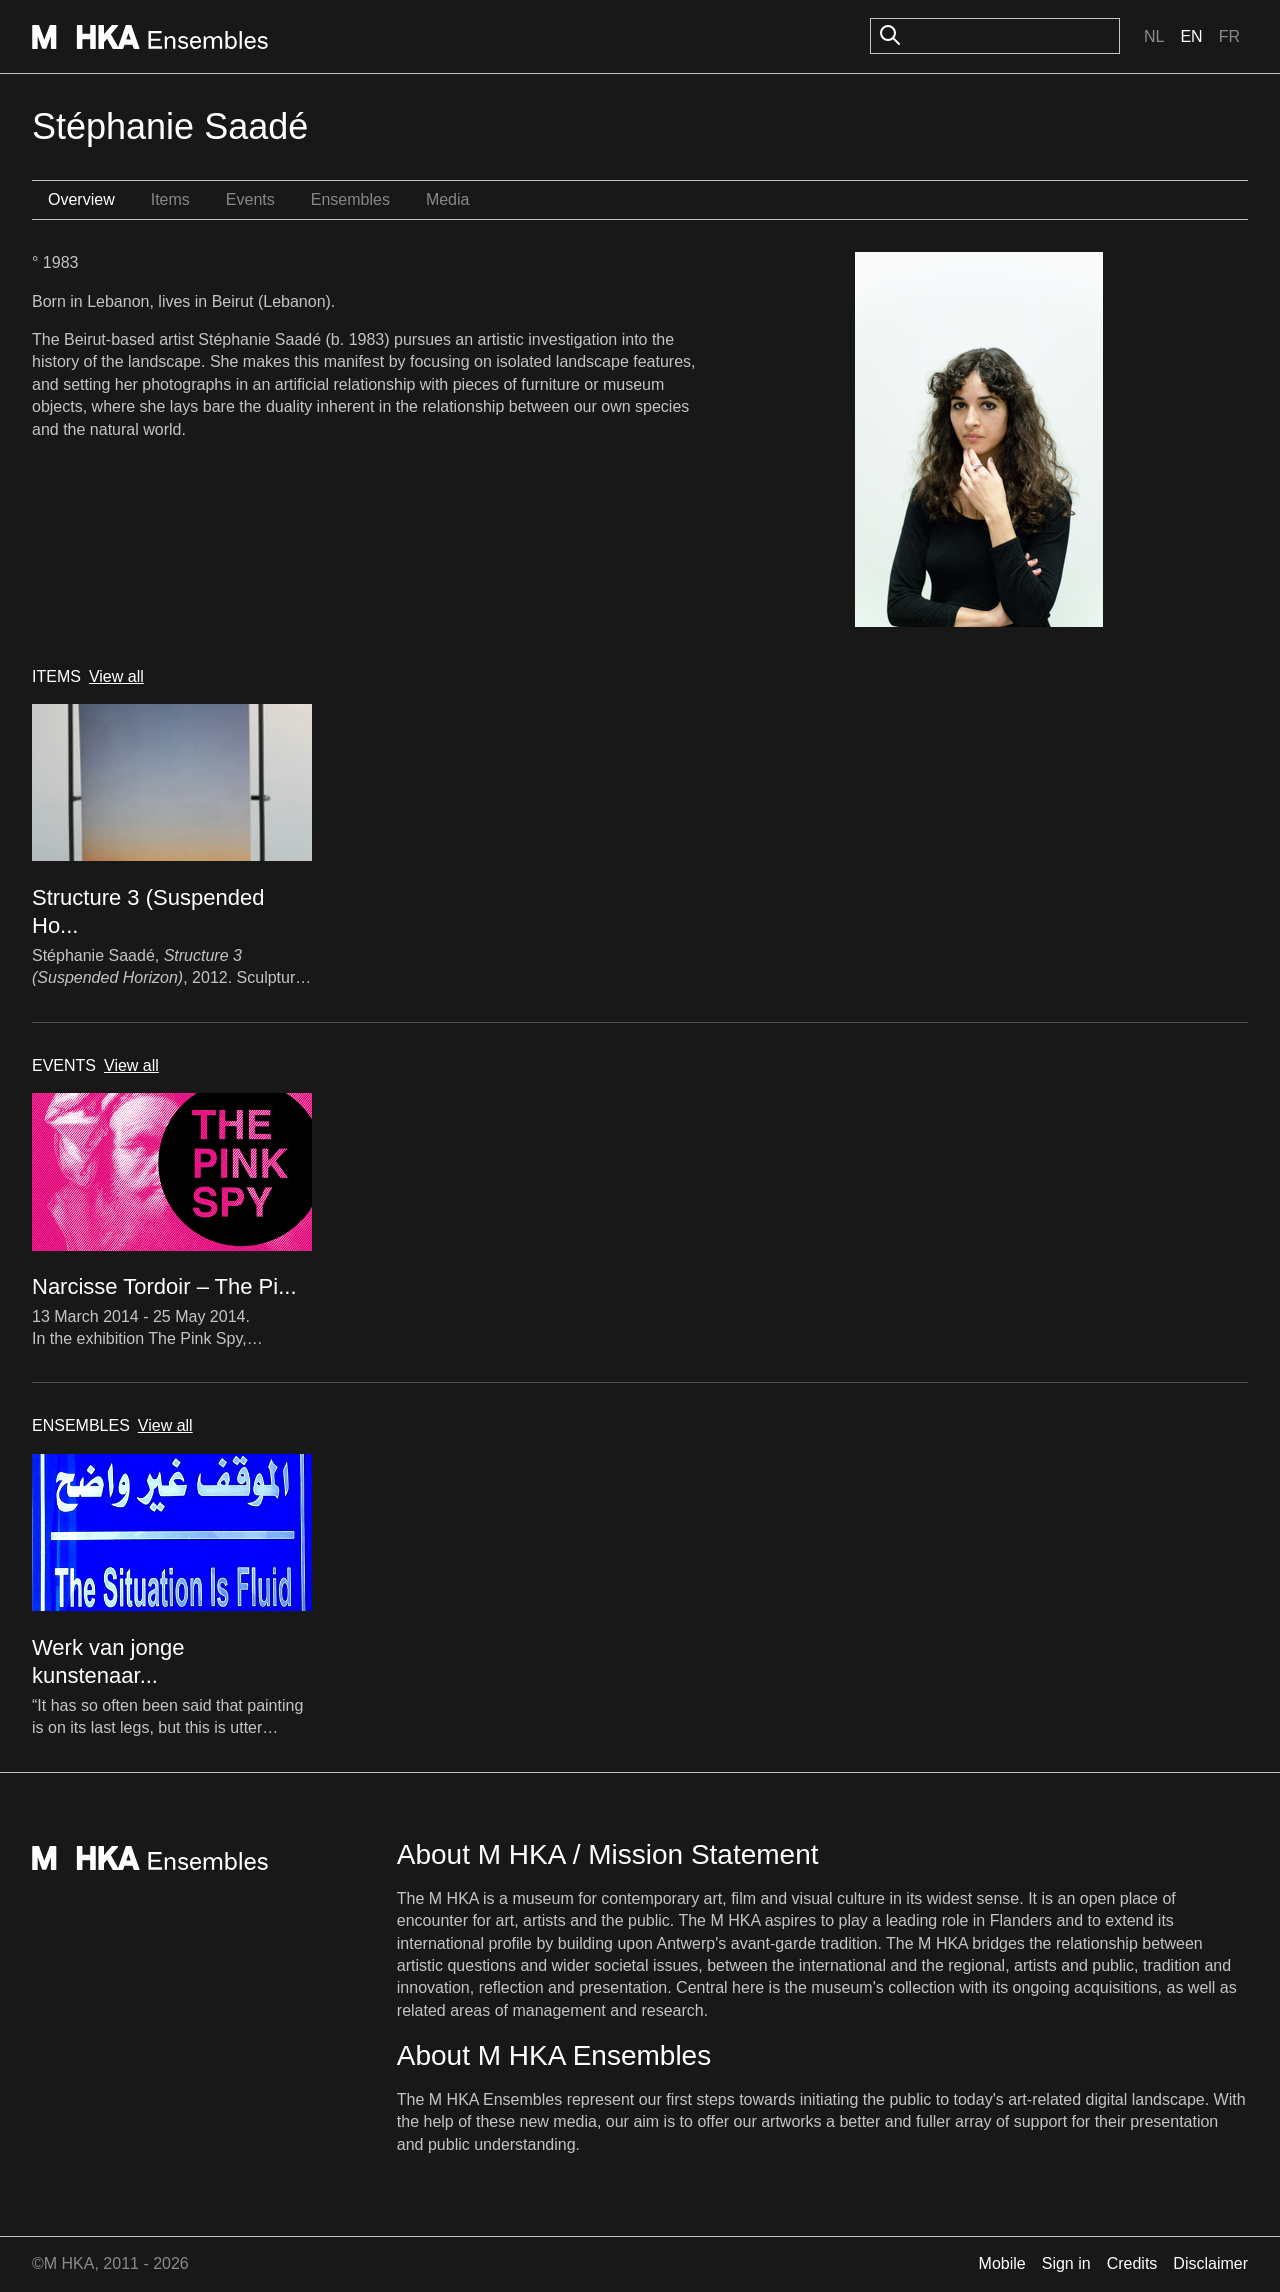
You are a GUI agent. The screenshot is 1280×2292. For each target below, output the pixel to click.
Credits (1132, 2263)
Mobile (1002, 2263)
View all (116, 676)
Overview (81, 199)
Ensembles (350, 199)
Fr (1229, 36)
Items (170, 199)
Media (448, 199)
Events (250, 199)
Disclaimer (1210, 2263)
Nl (1154, 36)
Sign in (1066, 2263)
